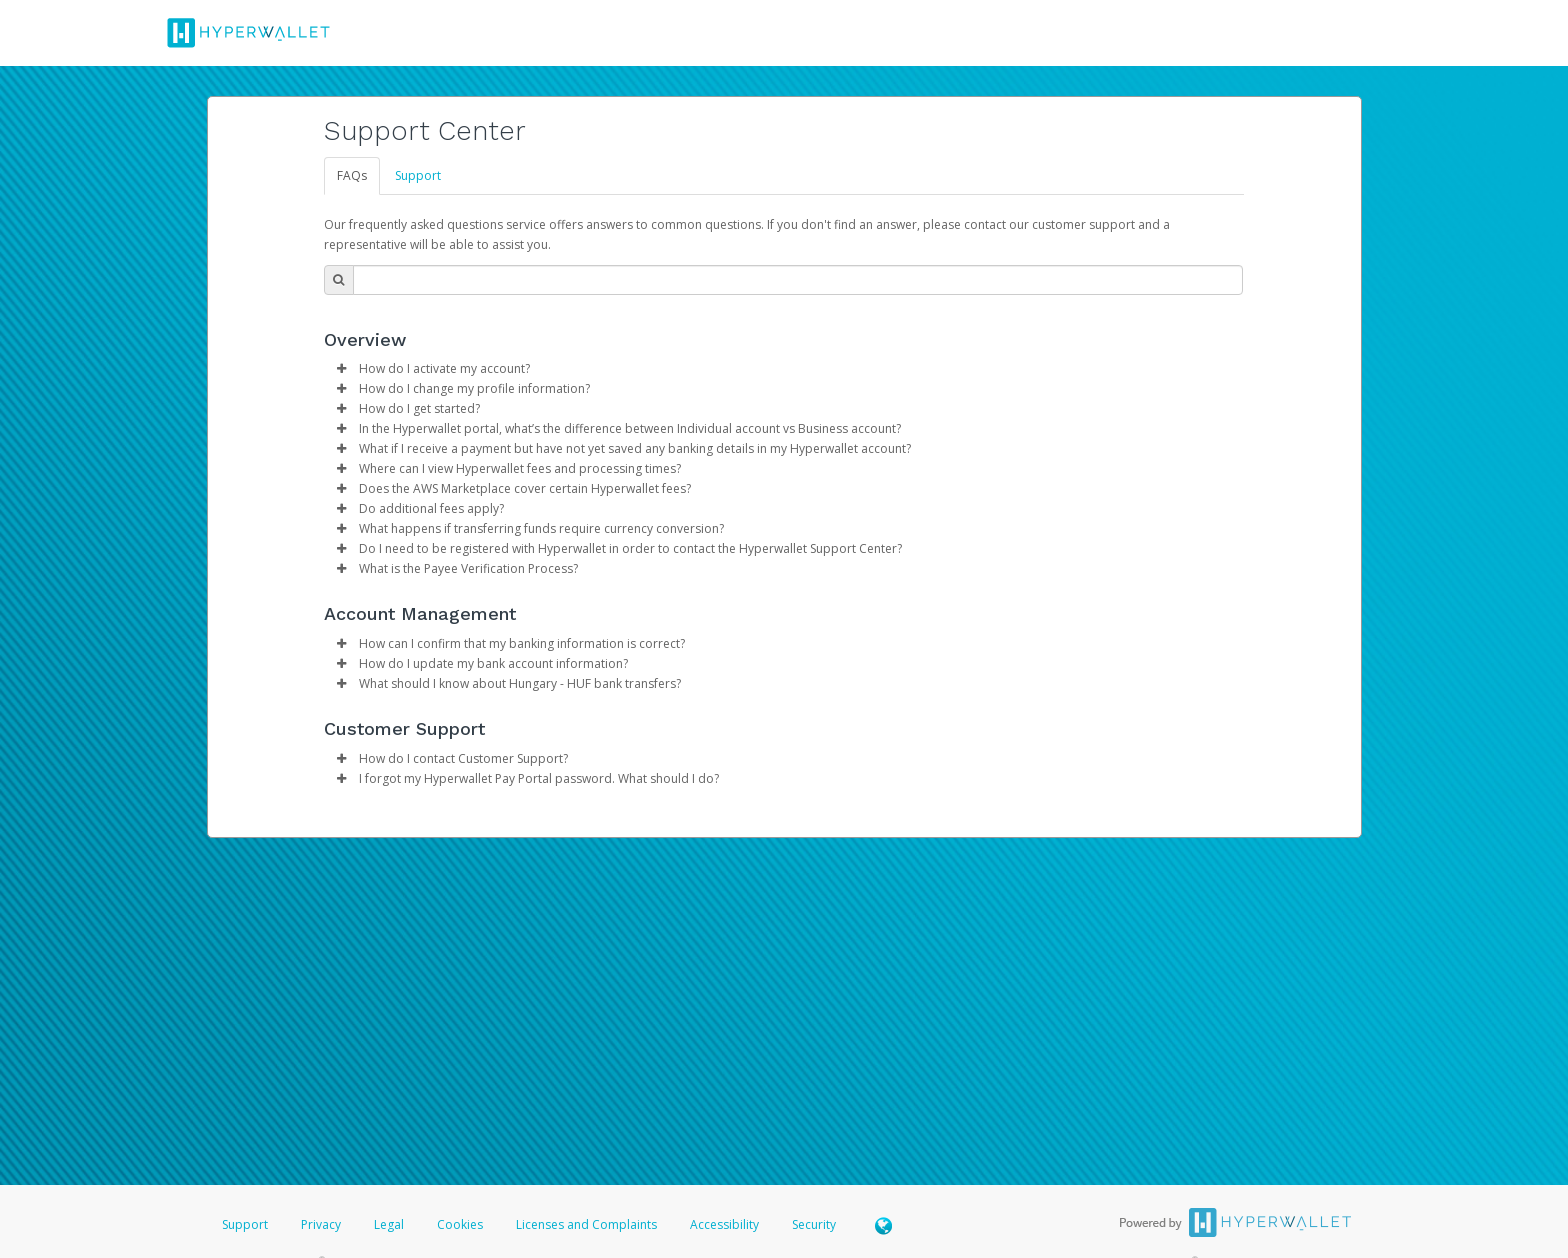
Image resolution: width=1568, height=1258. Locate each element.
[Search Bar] (798, 280)
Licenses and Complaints (588, 1224)
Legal (389, 1224)
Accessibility (724, 1224)
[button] (342, 369)
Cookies (460, 1224)
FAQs (352, 175)
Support (418, 175)
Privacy (321, 1224)
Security (814, 1224)
